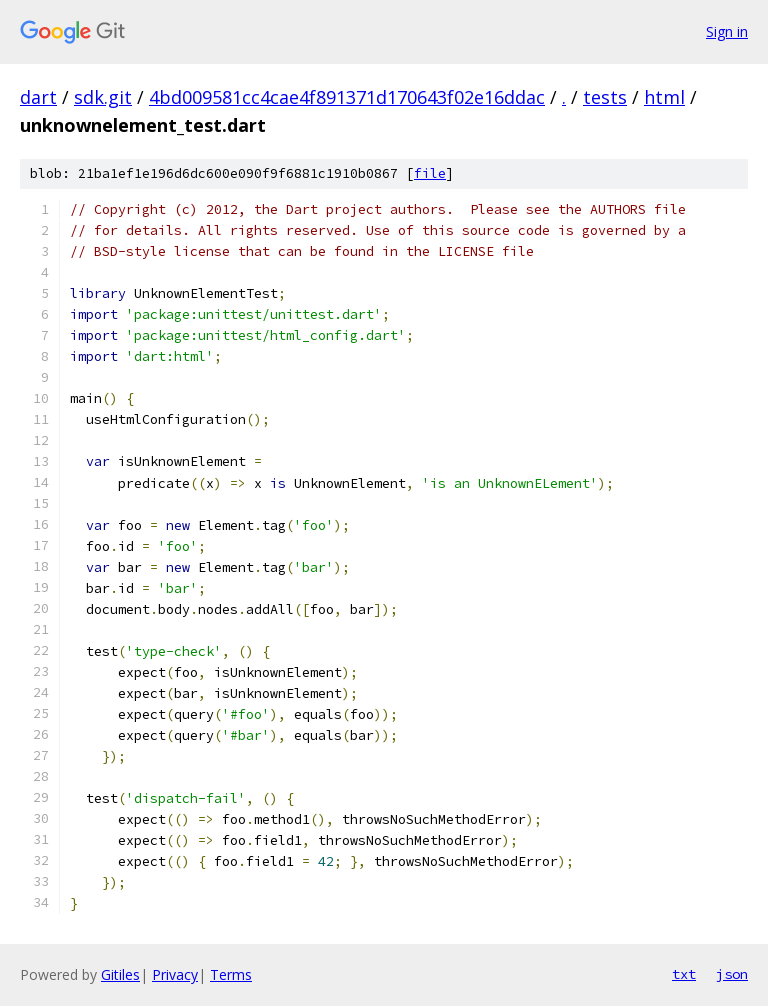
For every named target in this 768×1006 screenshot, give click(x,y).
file (430, 173)
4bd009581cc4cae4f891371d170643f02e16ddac (347, 97)
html (664, 97)
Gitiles (120, 974)
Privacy (175, 974)
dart (38, 97)
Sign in (727, 31)
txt (684, 974)
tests (605, 97)
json (732, 974)
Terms (231, 974)
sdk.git (103, 97)
